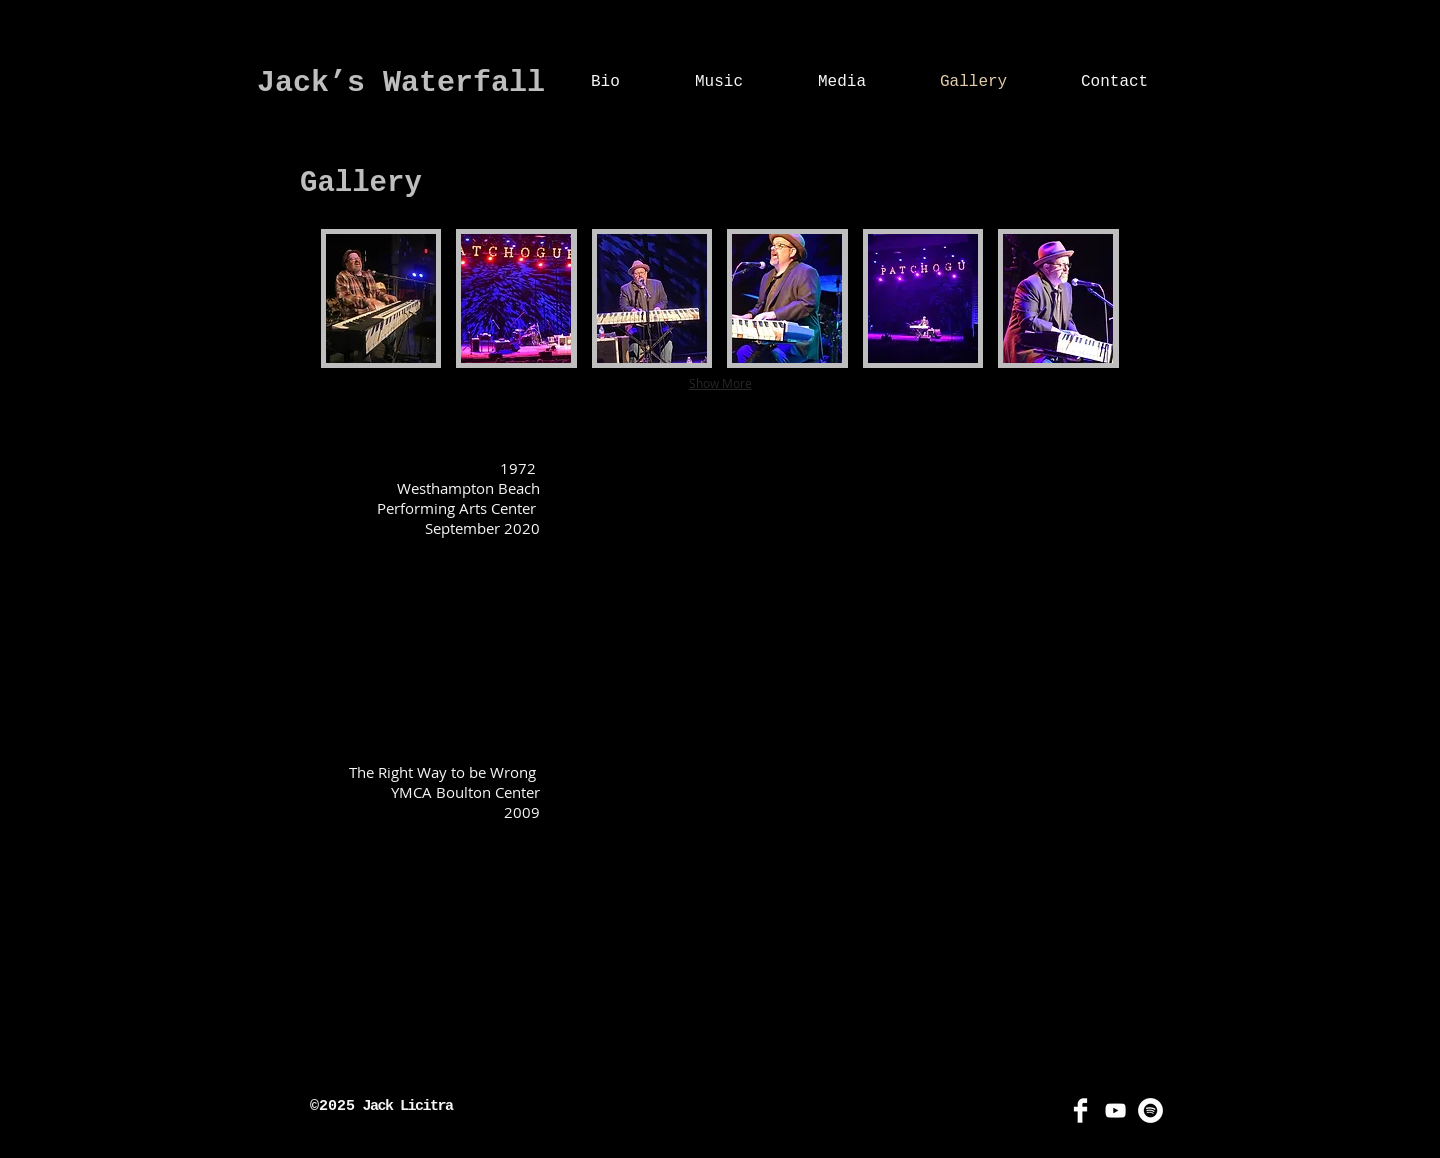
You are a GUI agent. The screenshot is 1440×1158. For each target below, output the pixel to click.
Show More (720, 383)
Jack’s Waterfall (401, 83)
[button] (381, 298)
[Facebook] (1080, 1110)
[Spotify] (1150, 1110)
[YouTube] (1115, 1110)
